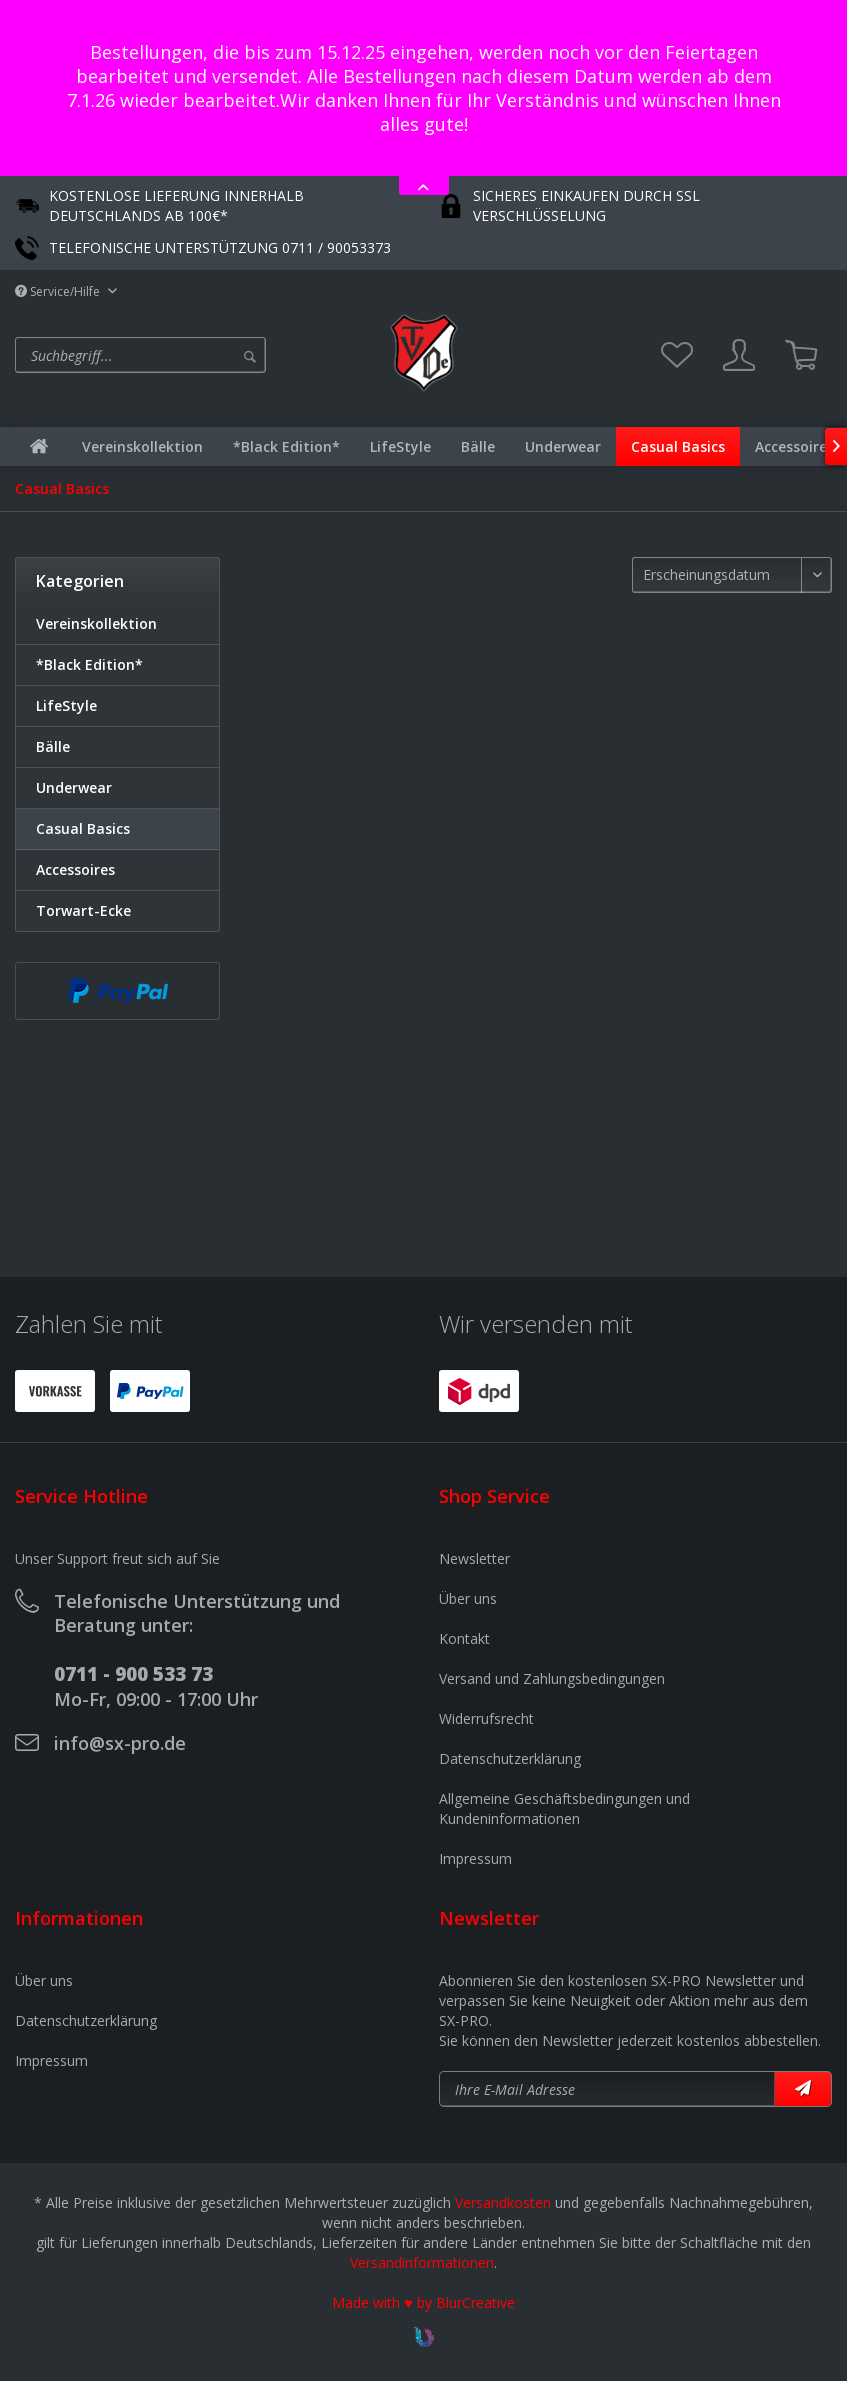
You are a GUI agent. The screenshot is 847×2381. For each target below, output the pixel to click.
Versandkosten (503, 2202)
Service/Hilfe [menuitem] (59, 291)
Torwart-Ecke (83, 910)
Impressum (475, 1858)
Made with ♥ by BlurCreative (423, 2302)
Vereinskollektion (96, 623)
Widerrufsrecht (486, 1718)
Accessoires (75, 869)
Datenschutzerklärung (510, 1758)
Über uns (468, 1598)
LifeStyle (66, 705)
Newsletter (474, 1558)
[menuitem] (194, 355)
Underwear (74, 787)
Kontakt (464, 1638)
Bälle (53, 746)
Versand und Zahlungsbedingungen (552, 1678)
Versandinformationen (422, 2262)
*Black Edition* (89, 664)
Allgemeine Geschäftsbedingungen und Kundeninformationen (564, 1808)
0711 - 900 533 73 (133, 1674)
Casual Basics (83, 828)
